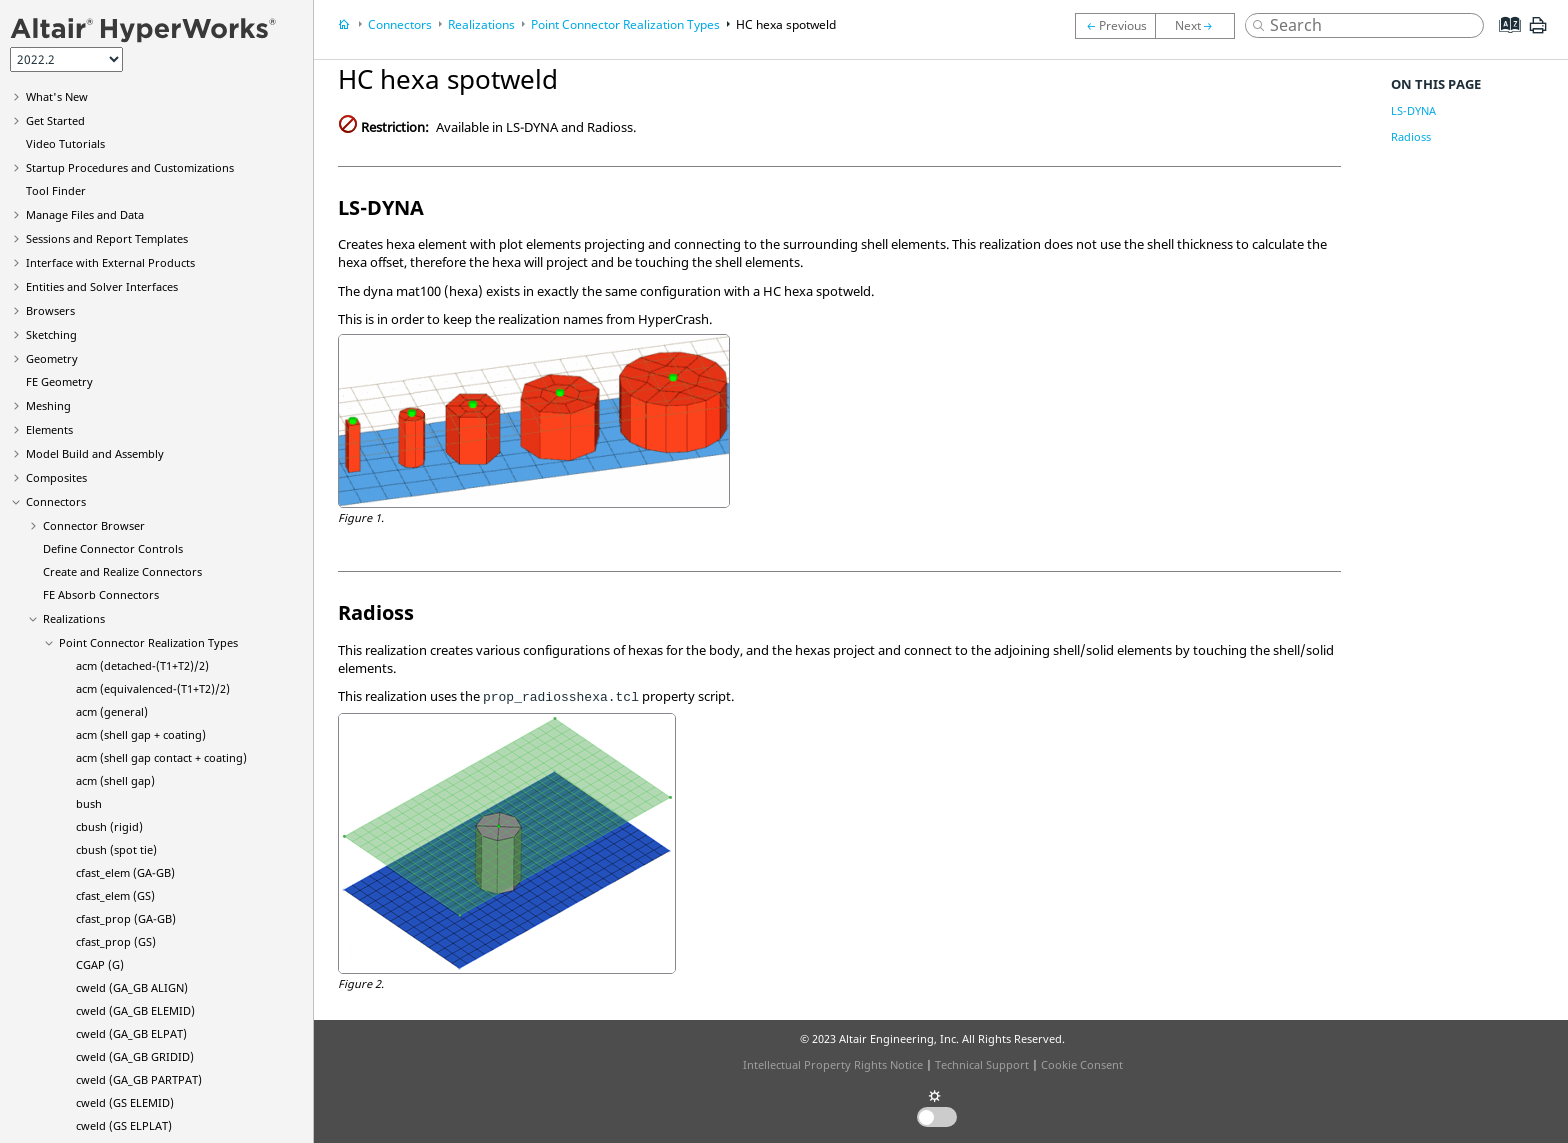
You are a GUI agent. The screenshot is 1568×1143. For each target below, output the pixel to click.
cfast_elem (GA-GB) (125, 872)
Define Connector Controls (113, 548)
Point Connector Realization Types (148, 642)
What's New (57, 96)
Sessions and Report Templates (107, 238)
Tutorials (65, 143)
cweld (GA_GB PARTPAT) (139, 1079)
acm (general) (112, 711)
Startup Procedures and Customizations (130, 167)
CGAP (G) (100, 964)
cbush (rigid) (109, 826)
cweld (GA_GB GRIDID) (135, 1056)
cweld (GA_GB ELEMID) (135, 1010)
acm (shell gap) (115, 780)
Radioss (1411, 136)
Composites (56, 477)
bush (89, 803)
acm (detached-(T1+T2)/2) (142, 665)
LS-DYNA (1413, 110)
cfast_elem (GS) (115, 895)
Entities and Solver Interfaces (102, 286)
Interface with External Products (110, 262)
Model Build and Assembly (95, 453)
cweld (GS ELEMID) (125, 1102)
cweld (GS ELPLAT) (124, 1125)
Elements (49, 429)
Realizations (74, 618)
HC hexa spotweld (786, 24)
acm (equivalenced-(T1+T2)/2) (153, 688)
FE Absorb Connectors (101, 594)
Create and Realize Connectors (122, 571)
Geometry (52, 358)
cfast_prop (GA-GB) (126, 918)
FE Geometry (59, 381)
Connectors (56, 501)
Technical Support (982, 1064)
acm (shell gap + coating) (141, 734)
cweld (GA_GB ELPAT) (131, 1033)
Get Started (55, 120)
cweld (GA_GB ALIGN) (132, 987)
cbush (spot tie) (116, 849)
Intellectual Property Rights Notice (833, 1064)
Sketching (51, 334)
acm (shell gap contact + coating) (161, 757)
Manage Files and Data (85, 214)
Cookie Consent (1082, 1064)
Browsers (50, 310)
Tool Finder (56, 190)
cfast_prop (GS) (116, 941)
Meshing (48, 405)
